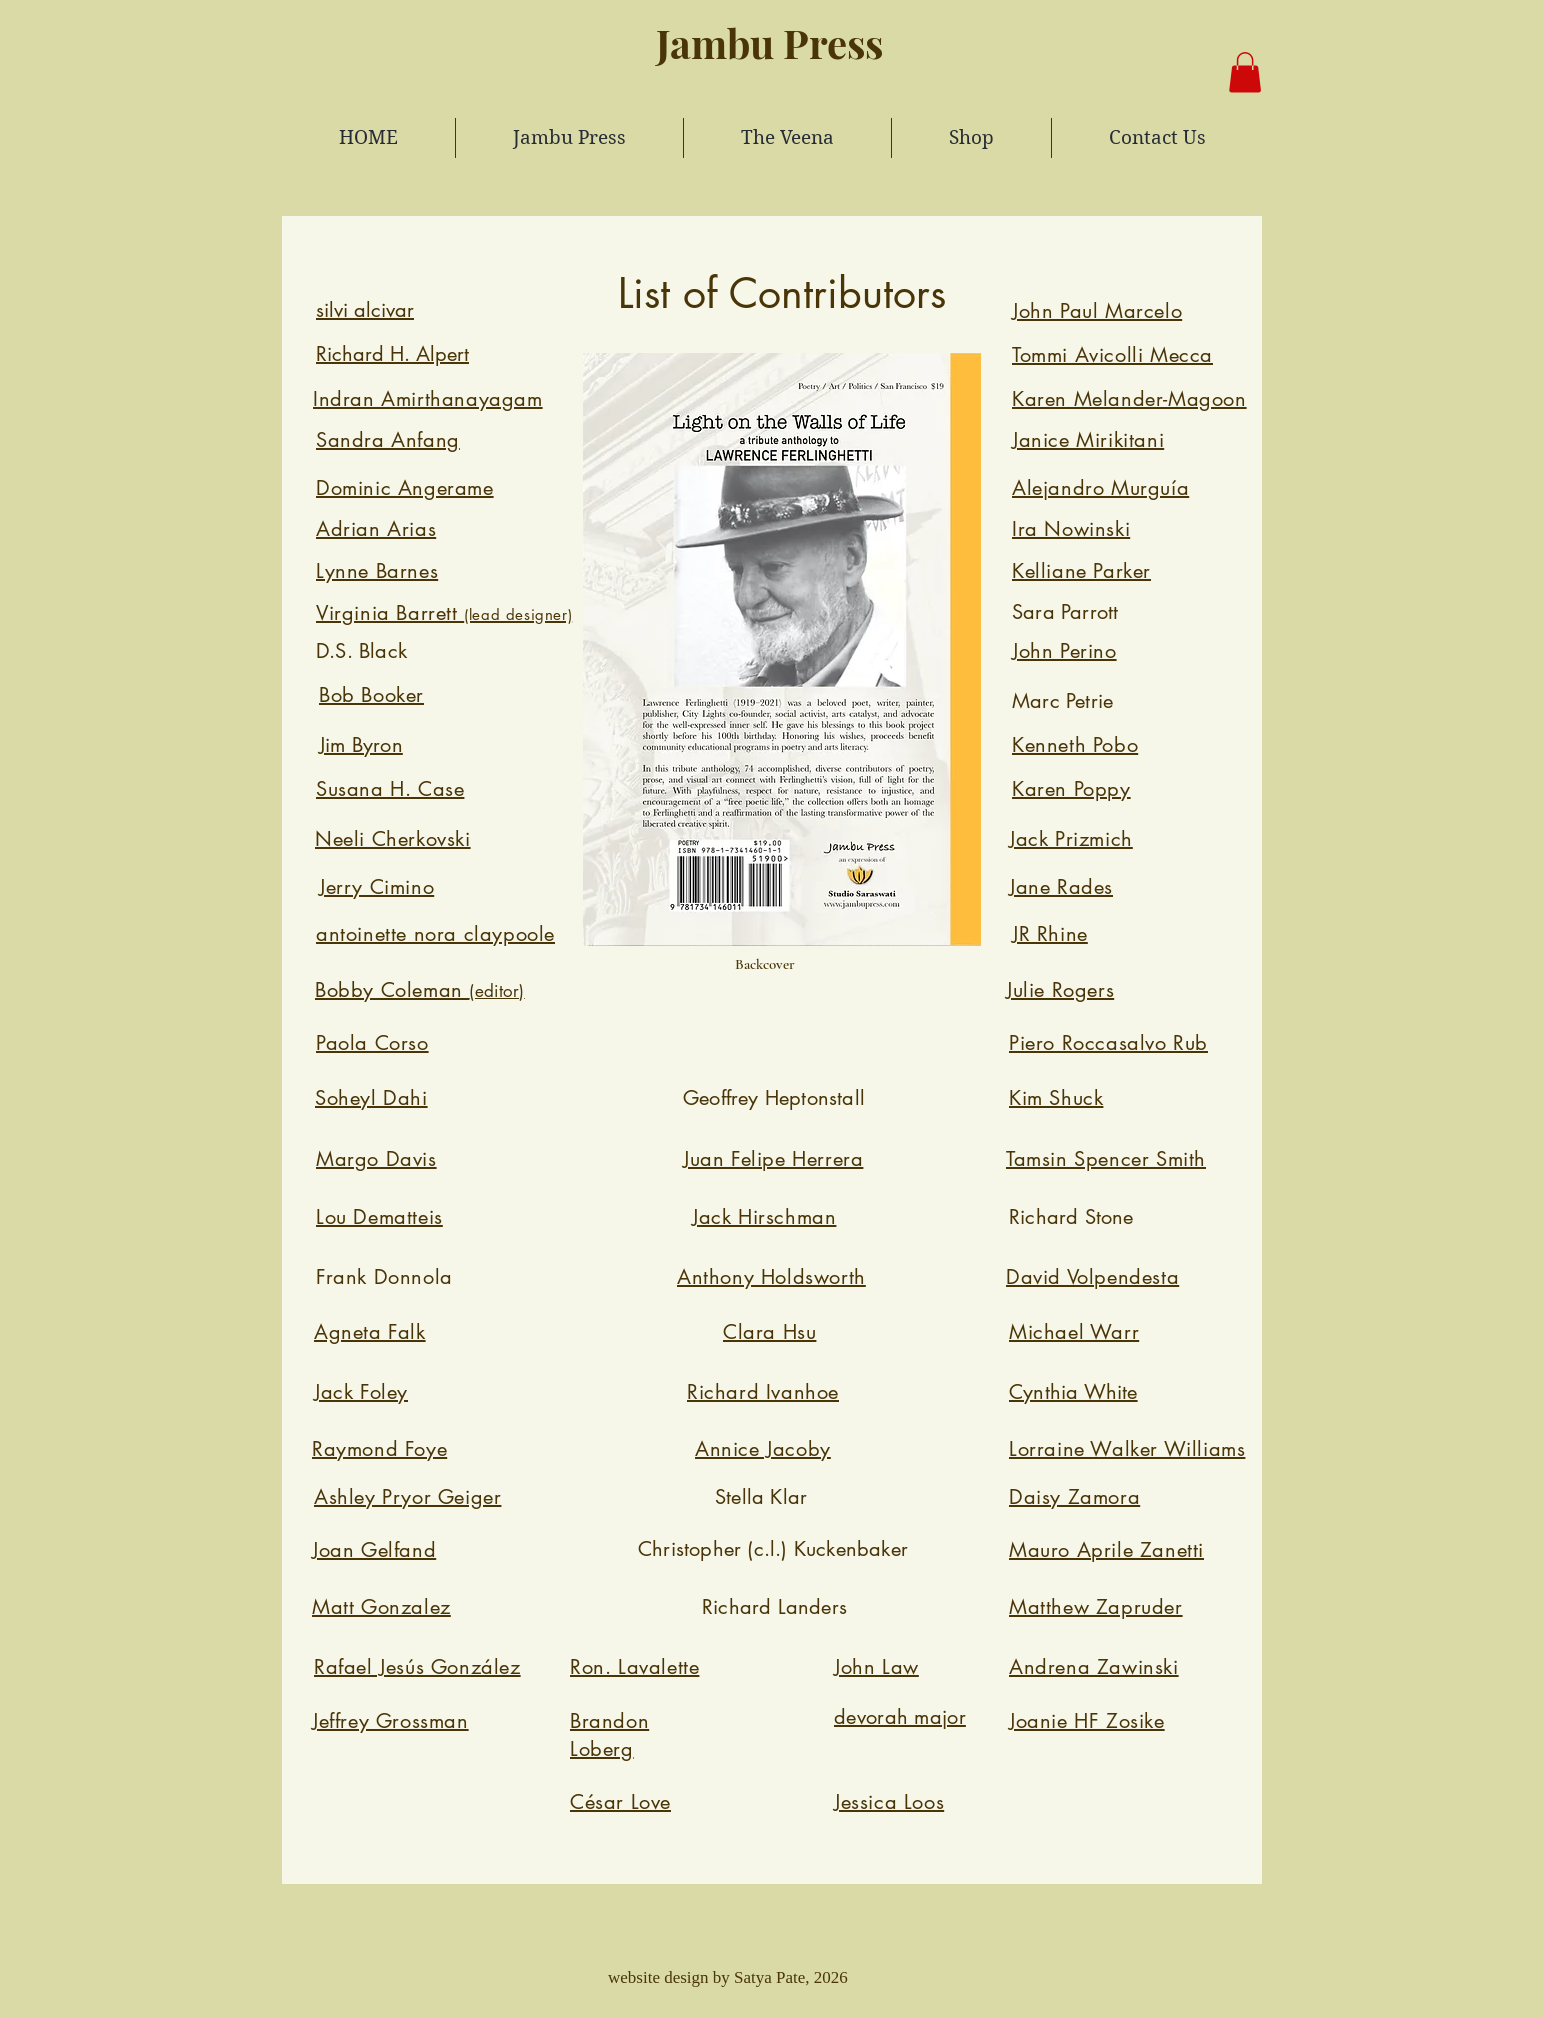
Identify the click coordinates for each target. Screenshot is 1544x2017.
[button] (1245, 72)
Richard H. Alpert (392, 354)
